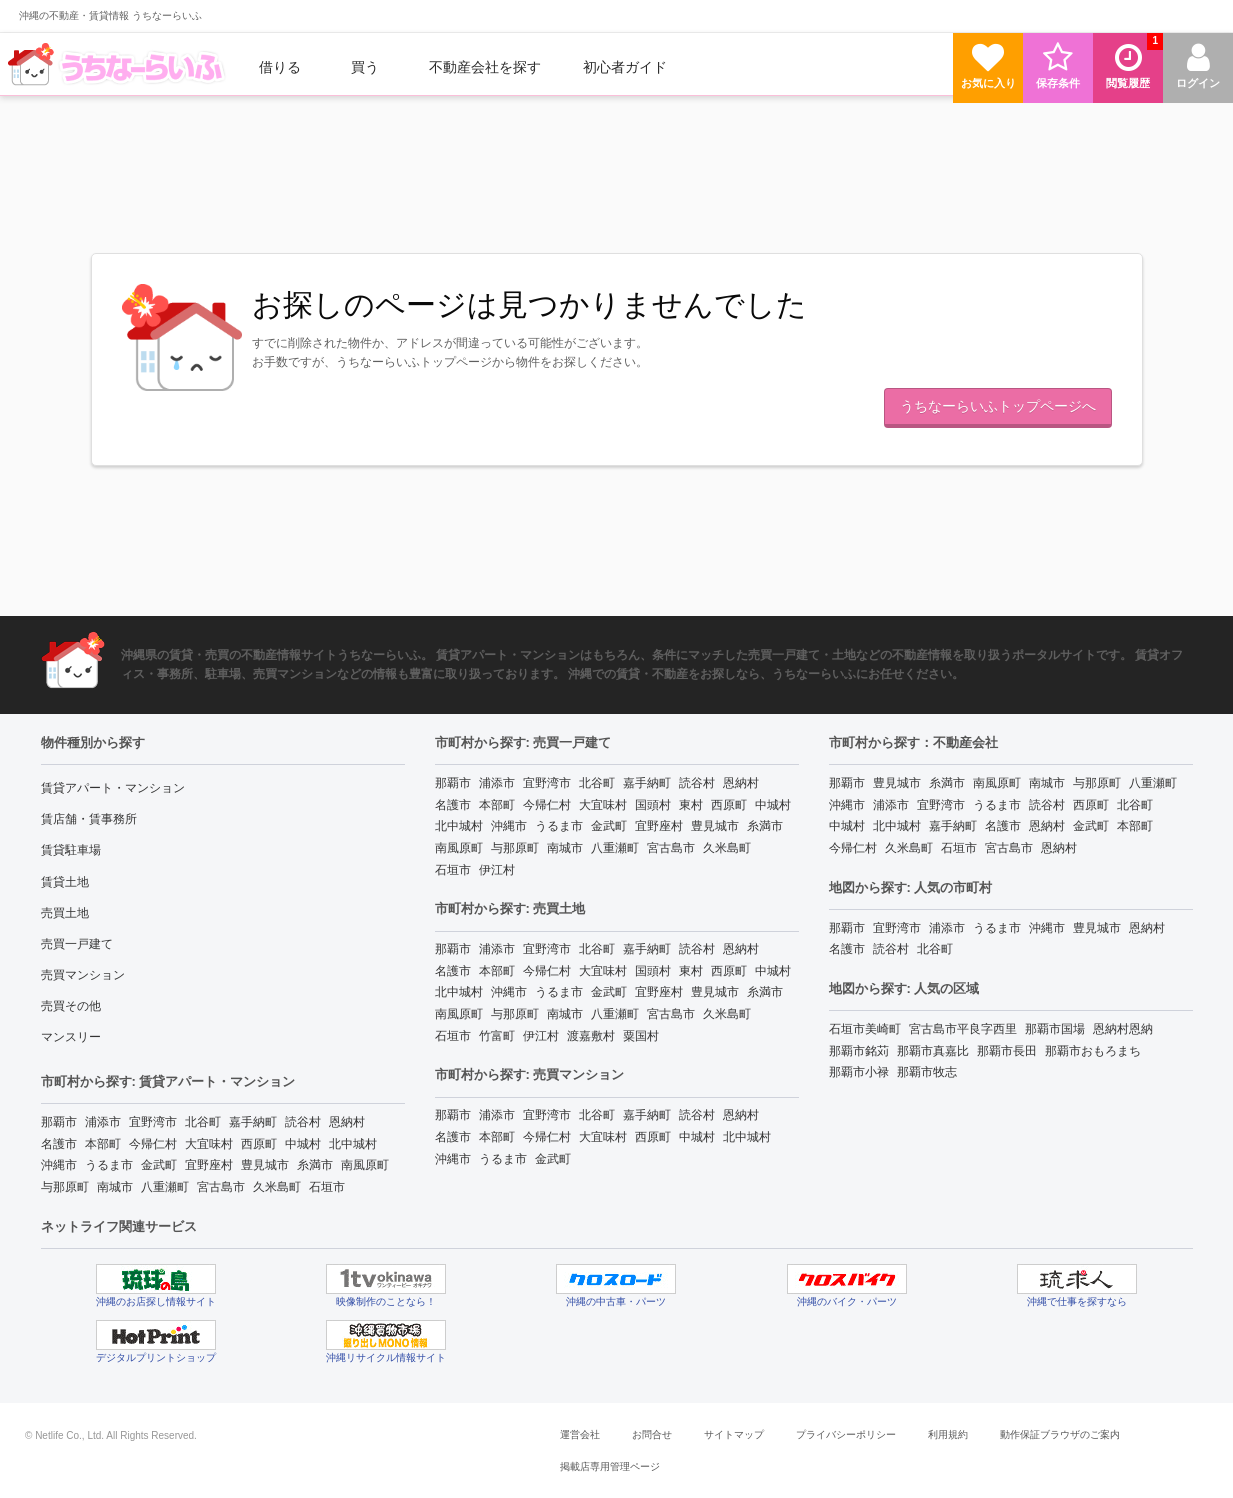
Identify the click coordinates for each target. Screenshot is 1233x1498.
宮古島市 (221, 1187)
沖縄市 (59, 1165)
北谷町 (203, 1122)
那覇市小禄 (859, 1072)
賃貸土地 (65, 882)
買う (365, 67)
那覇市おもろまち (1093, 1051)
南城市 (115, 1187)
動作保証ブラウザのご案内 (1060, 1434)
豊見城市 (265, 1165)
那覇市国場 (1055, 1029)
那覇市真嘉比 (933, 1051)
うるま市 (109, 1165)
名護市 (59, 1144)
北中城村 (353, 1144)
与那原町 (65, 1187)
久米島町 (277, 1187)
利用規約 (948, 1434)
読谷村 (303, 1122)
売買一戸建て (77, 944)
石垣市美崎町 (865, 1029)
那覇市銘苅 (859, 1051)
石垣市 (327, 1187)
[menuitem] (119, 67)
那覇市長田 (1007, 1051)
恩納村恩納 (1123, 1029)
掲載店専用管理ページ (610, 1466)
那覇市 (59, 1122)
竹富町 (497, 1036)
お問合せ (652, 1434)
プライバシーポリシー (846, 1434)
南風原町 (365, 1165)
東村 (691, 805)
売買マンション (83, 975)
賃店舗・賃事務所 (89, 819)
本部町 (103, 1144)
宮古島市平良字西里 (963, 1029)
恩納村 (347, 1122)
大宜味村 (209, 1144)
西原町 (259, 1144)
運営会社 (580, 1434)
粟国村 (641, 1036)
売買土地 (65, 913)
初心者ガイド (625, 67)
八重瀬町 (165, 1187)
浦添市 (103, 1122)
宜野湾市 (153, 1122)
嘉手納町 (253, 1122)
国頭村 (653, 805)
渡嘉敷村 (591, 1036)
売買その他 (71, 1006)
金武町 (159, 1165)
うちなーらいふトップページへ (998, 406)
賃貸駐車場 (71, 850)
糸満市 (315, 1165)
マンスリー (71, 1037)
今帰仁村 (153, 1144)
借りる (280, 67)
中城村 (303, 1144)
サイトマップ (734, 1434)
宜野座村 (209, 1165)
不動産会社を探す (485, 67)
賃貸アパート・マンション (113, 788)
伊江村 (497, 870)
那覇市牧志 (927, 1072)
